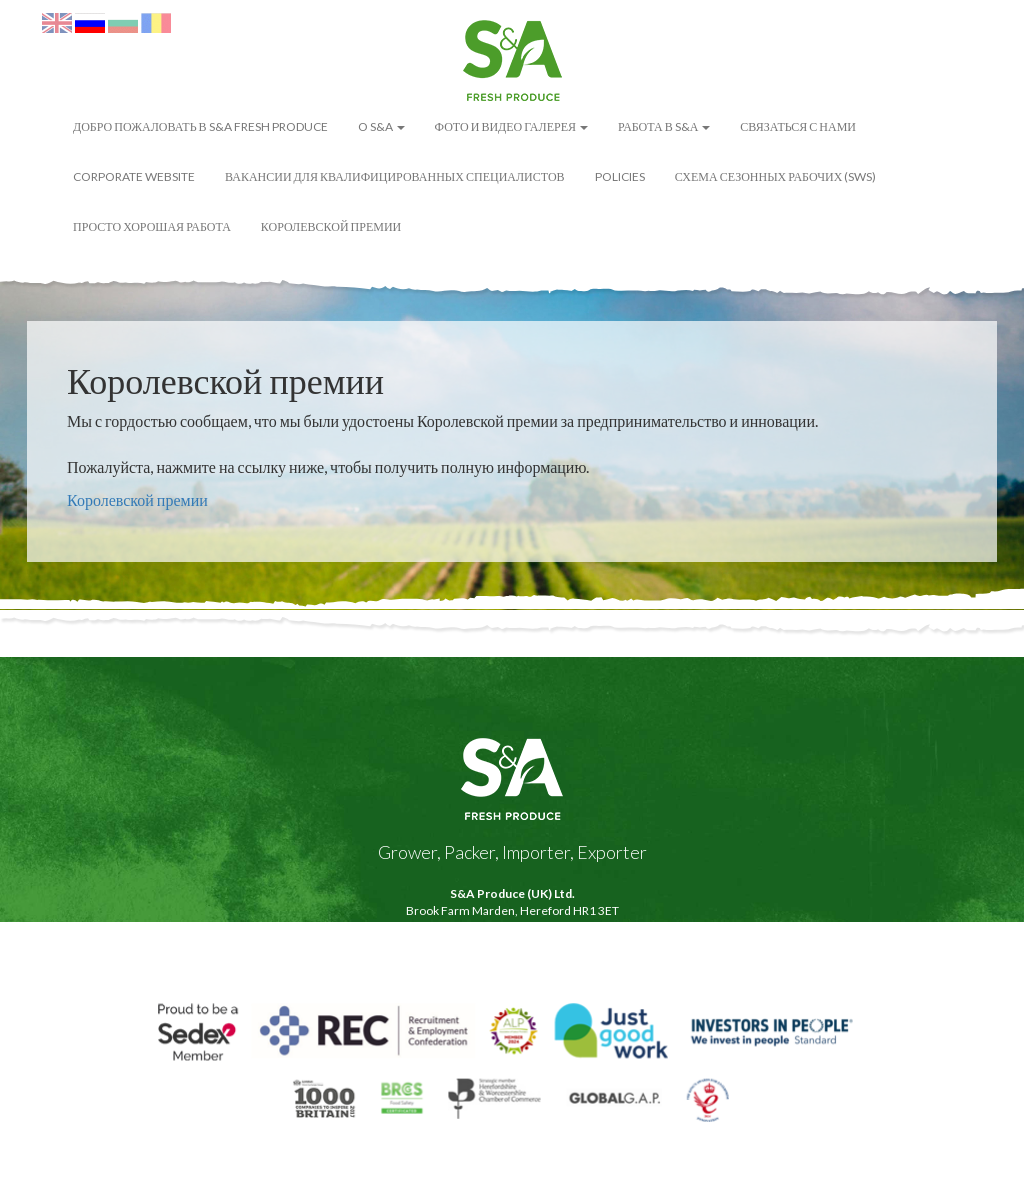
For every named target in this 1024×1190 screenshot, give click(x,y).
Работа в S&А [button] (664, 126)
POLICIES (620, 176)
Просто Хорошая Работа (152, 226)
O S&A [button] (381, 126)
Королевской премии (331, 226)
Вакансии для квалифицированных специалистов (395, 176)
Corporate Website (134, 176)
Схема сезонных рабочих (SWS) (776, 176)
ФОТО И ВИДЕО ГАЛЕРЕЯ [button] (511, 126)
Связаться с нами (798, 126)
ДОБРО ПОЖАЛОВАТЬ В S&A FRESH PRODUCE (200, 126)
